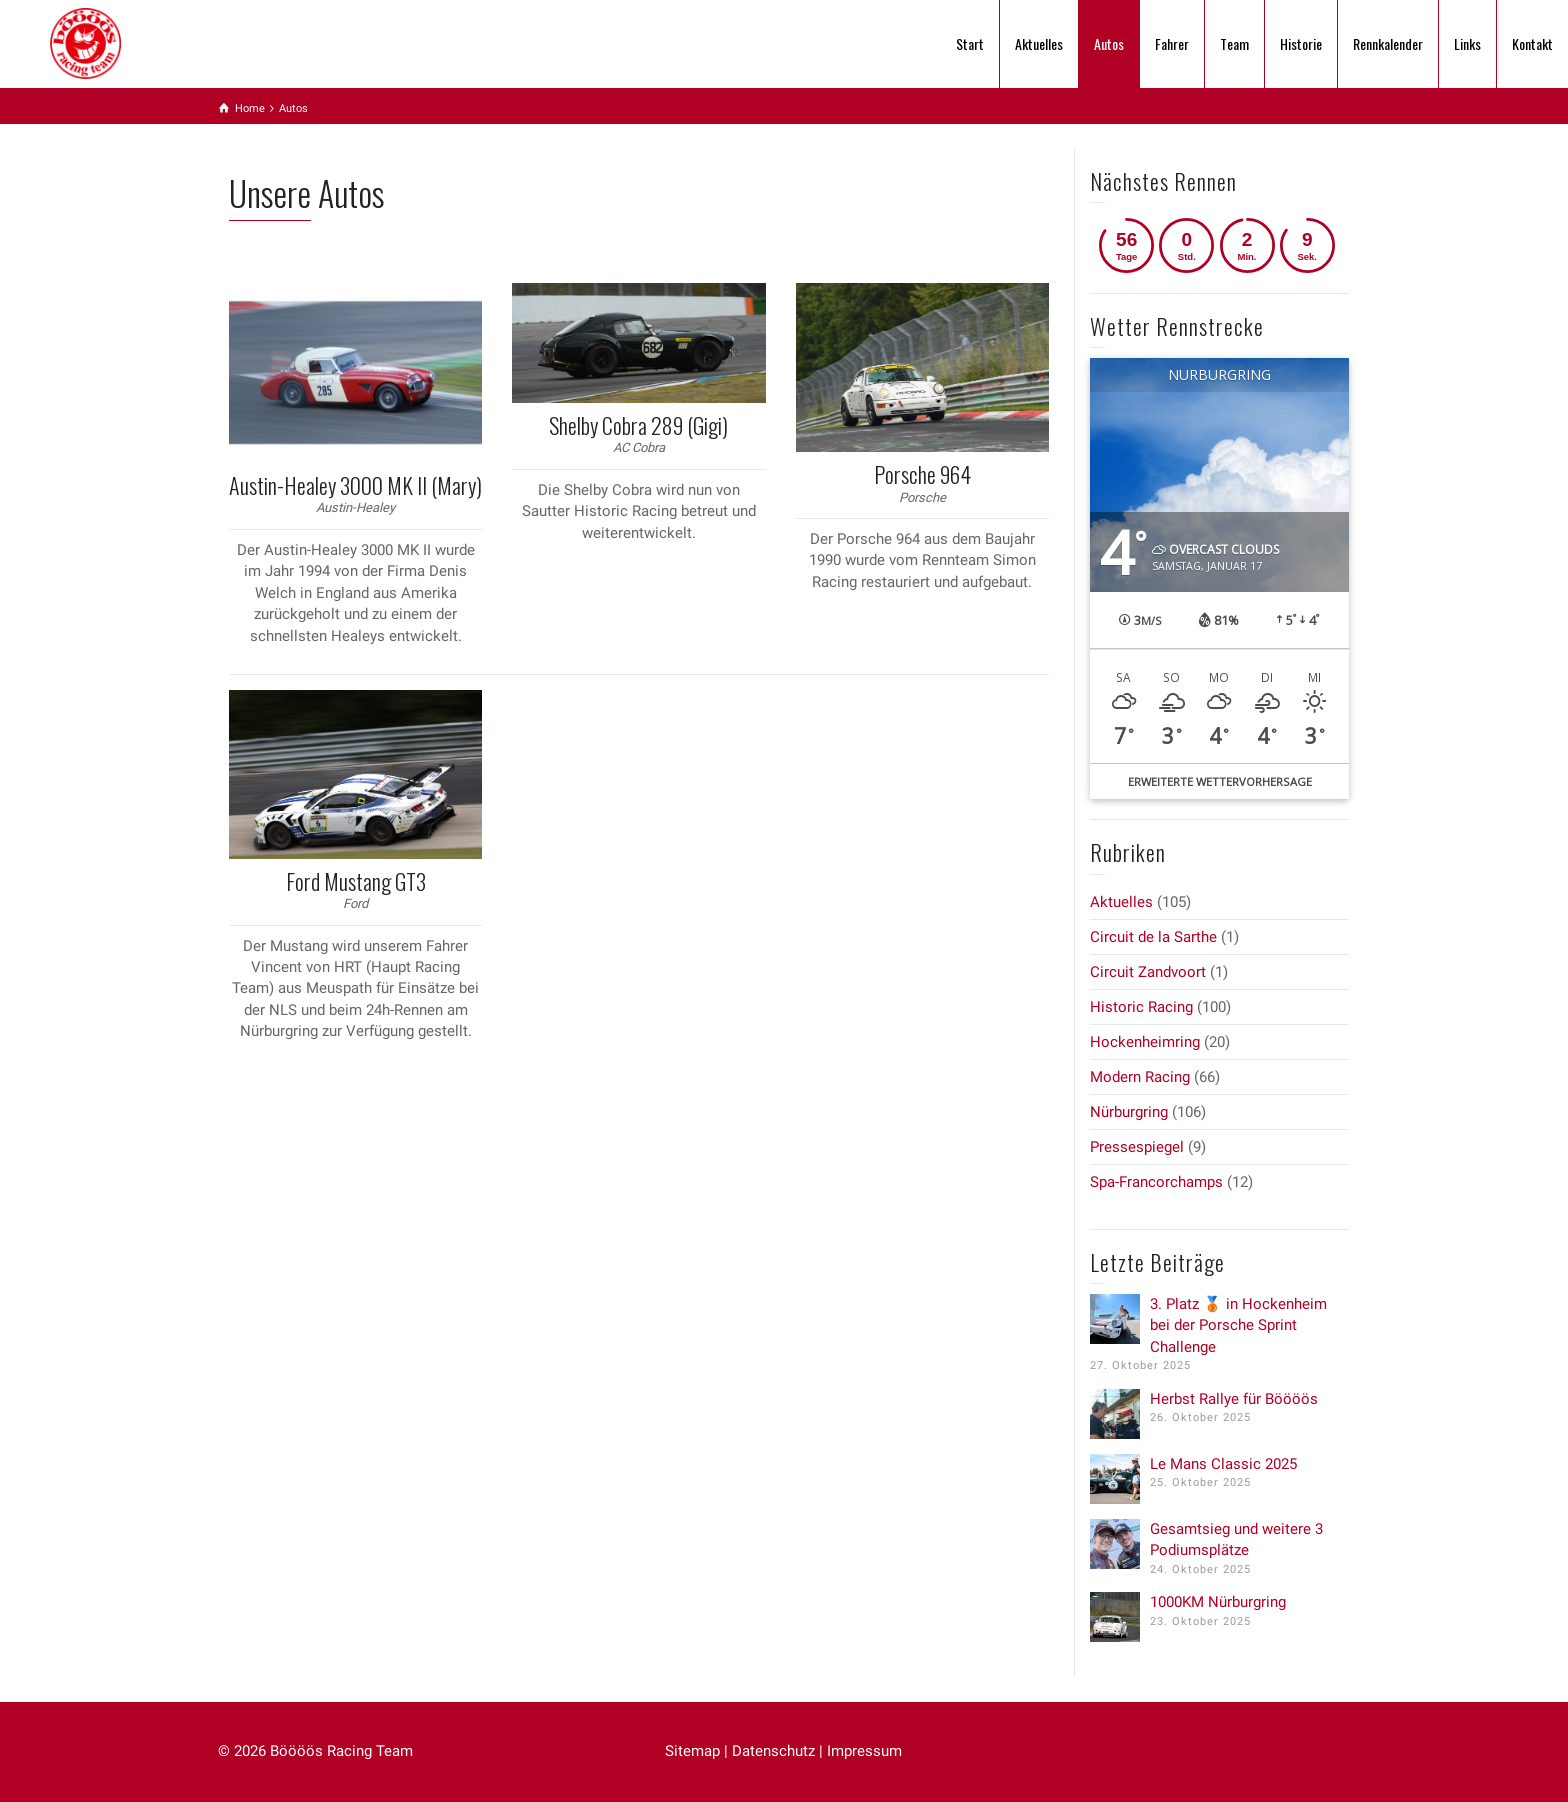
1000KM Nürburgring (1218, 1602)
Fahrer (1172, 43)
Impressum (864, 1751)
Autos (1109, 43)
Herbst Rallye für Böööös (1234, 1399)
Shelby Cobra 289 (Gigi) (638, 425)
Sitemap (692, 1751)
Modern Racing (1140, 1077)
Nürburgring (1129, 1112)
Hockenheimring (1145, 1042)
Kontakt (1532, 43)
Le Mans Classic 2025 (1223, 1464)
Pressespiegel (1137, 1147)
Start (970, 43)
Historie (1301, 43)
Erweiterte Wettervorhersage (1220, 781)
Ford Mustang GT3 (356, 881)
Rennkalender (1388, 43)
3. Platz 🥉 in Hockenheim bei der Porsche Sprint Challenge (1238, 1325)
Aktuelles (1039, 43)
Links (1467, 43)
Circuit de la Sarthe (1153, 937)
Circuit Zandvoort (1148, 972)
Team (1234, 43)
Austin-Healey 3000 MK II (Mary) (355, 485)
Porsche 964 (922, 474)
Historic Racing (1141, 1007)
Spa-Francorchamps (1156, 1182)
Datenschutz (773, 1751)
